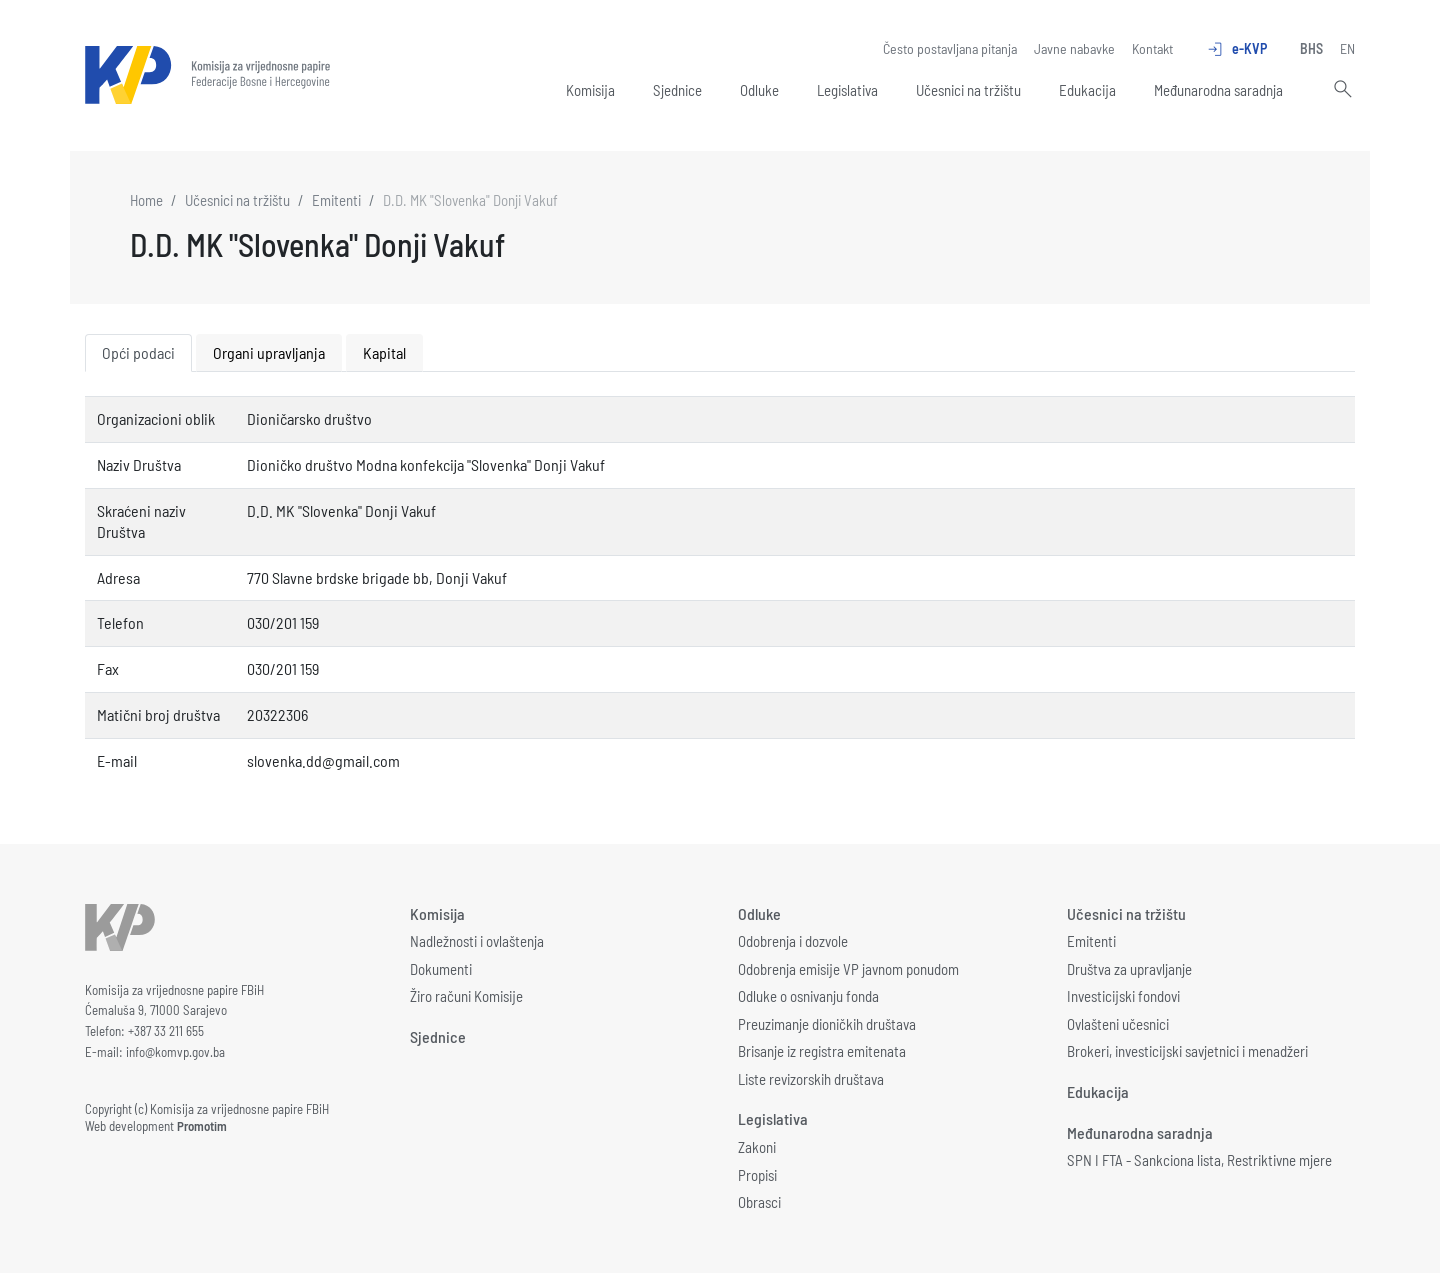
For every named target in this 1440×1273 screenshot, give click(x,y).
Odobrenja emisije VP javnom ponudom (848, 969)
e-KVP (1236, 49)
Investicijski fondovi (1123, 996)
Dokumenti (441, 969)
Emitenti (336, 200)
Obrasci (759, 1202)
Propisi (757, 1175)
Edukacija (1087, 90)
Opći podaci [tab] (138, 352)
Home (146, 200)
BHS (1311, 48)
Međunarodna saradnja (1218, 90)
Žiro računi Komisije (466, 996)
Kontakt (1152, 48)
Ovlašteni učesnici (1118, 1024)
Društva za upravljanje (1129, 969)
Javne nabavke (1074, 48)
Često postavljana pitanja (950, 48)
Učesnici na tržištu (968, 90)
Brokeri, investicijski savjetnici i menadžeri (1187, 1051)
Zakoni (757, 1147)
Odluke (759, 90)
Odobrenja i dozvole (793, 941)
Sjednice (677, 90)
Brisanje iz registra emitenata (822, 1051)
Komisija (590, 90)
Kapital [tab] (384, 352)
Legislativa (847, 90)
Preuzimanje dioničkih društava (827, 1024)
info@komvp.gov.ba (175, 1052)
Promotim (202, 1126)
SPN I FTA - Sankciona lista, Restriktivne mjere (1199, 1160)
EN (1347, 48)
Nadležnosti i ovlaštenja (477, 941)
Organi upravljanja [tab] (269, 352)
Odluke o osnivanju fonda (808, 996)
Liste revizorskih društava (811, 1079)
